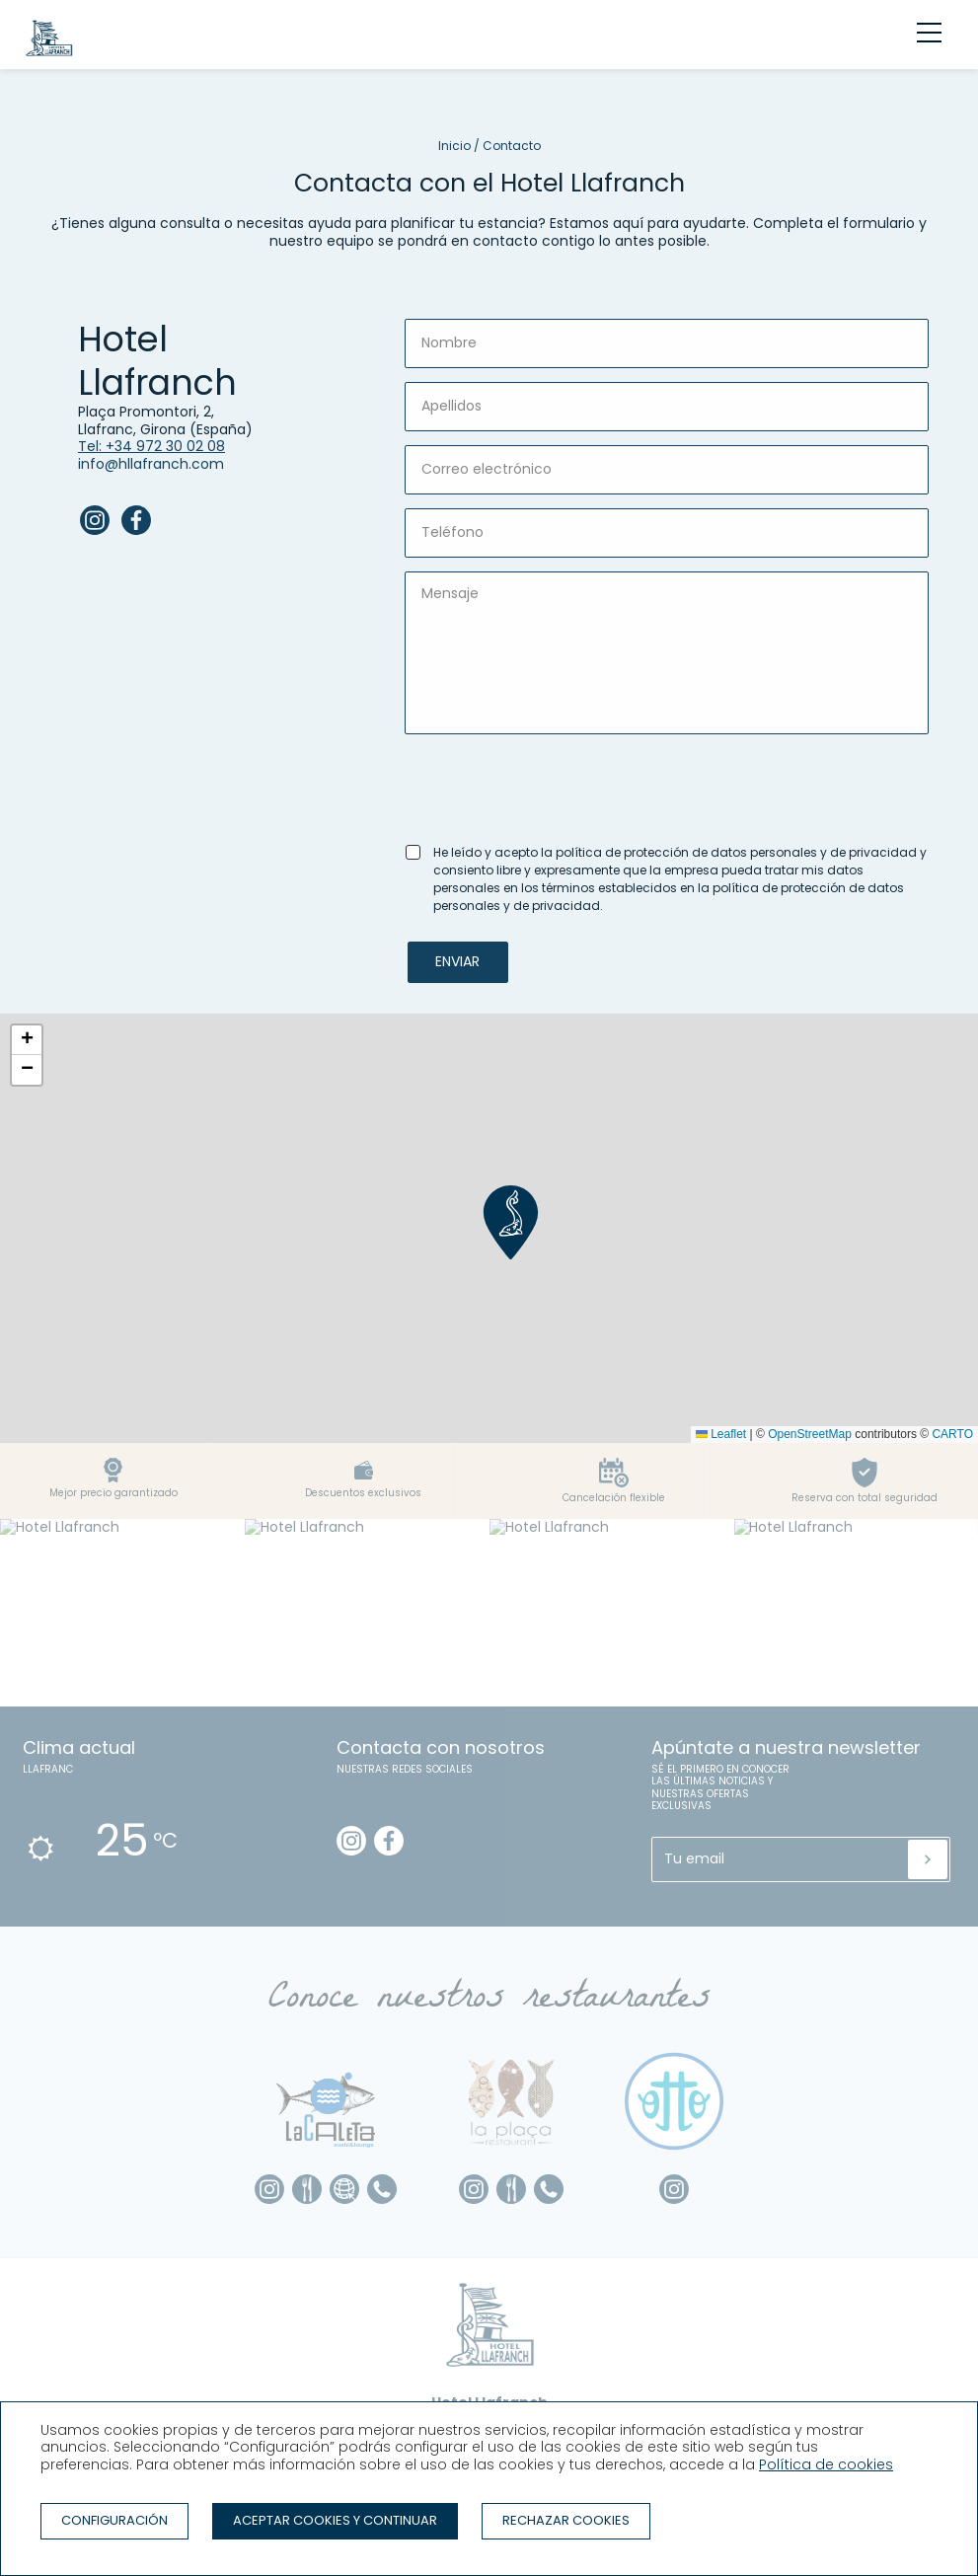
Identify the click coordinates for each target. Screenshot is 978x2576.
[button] (511, 1222)
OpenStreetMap (810, 1434)
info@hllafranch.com (151, 464)
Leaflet (721, 1434)
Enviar (457, 961)
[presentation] (555, 786)
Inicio (454, 145)
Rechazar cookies (566, 2520)
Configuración (114, 2520)
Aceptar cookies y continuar (335, 2520)
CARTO (952, 1434)
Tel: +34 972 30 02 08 (151, 446)
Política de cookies (826, 2464)
